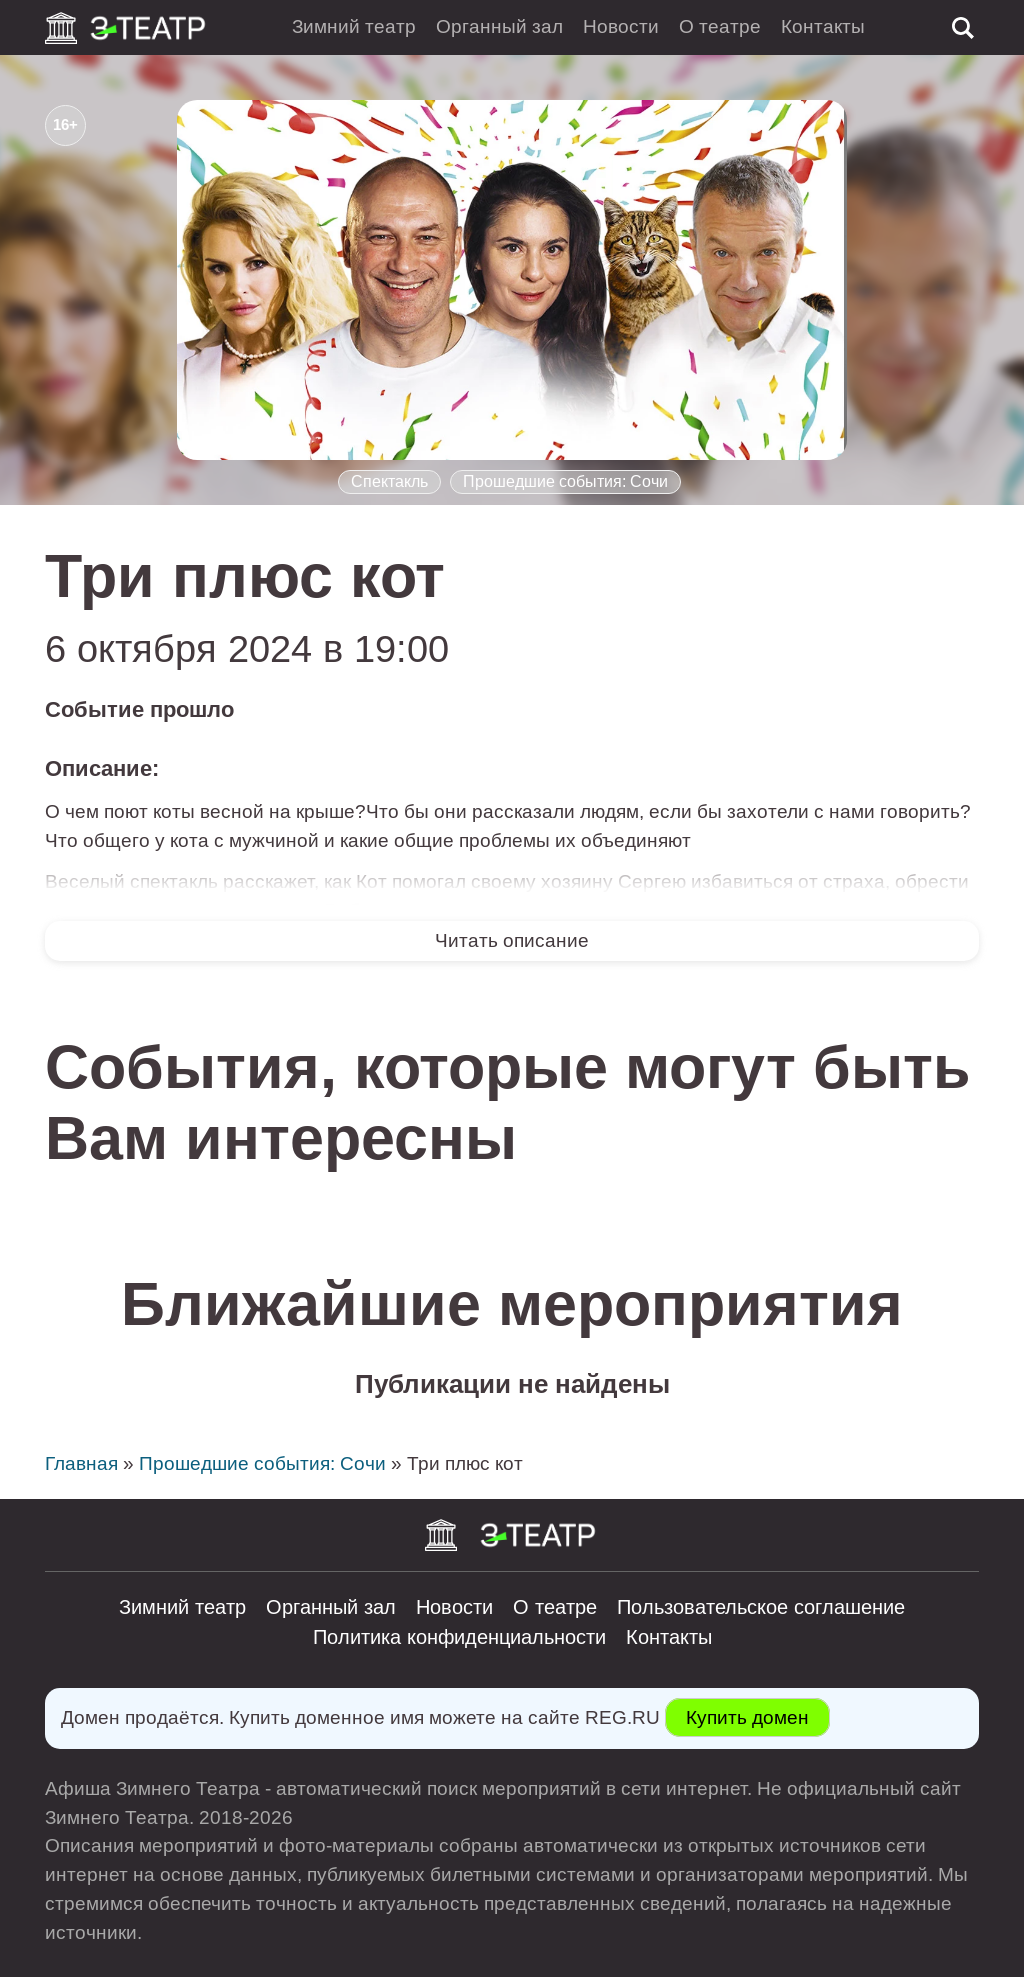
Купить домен (747, 1717)
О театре (720, 26)
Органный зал (499, 26)
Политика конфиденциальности (459, 1637)
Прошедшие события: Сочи (565, 481)
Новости (621, 26)
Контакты (823, 26)
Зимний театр (354, 26)
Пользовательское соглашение (761, 1607)
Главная (81, 1463)
